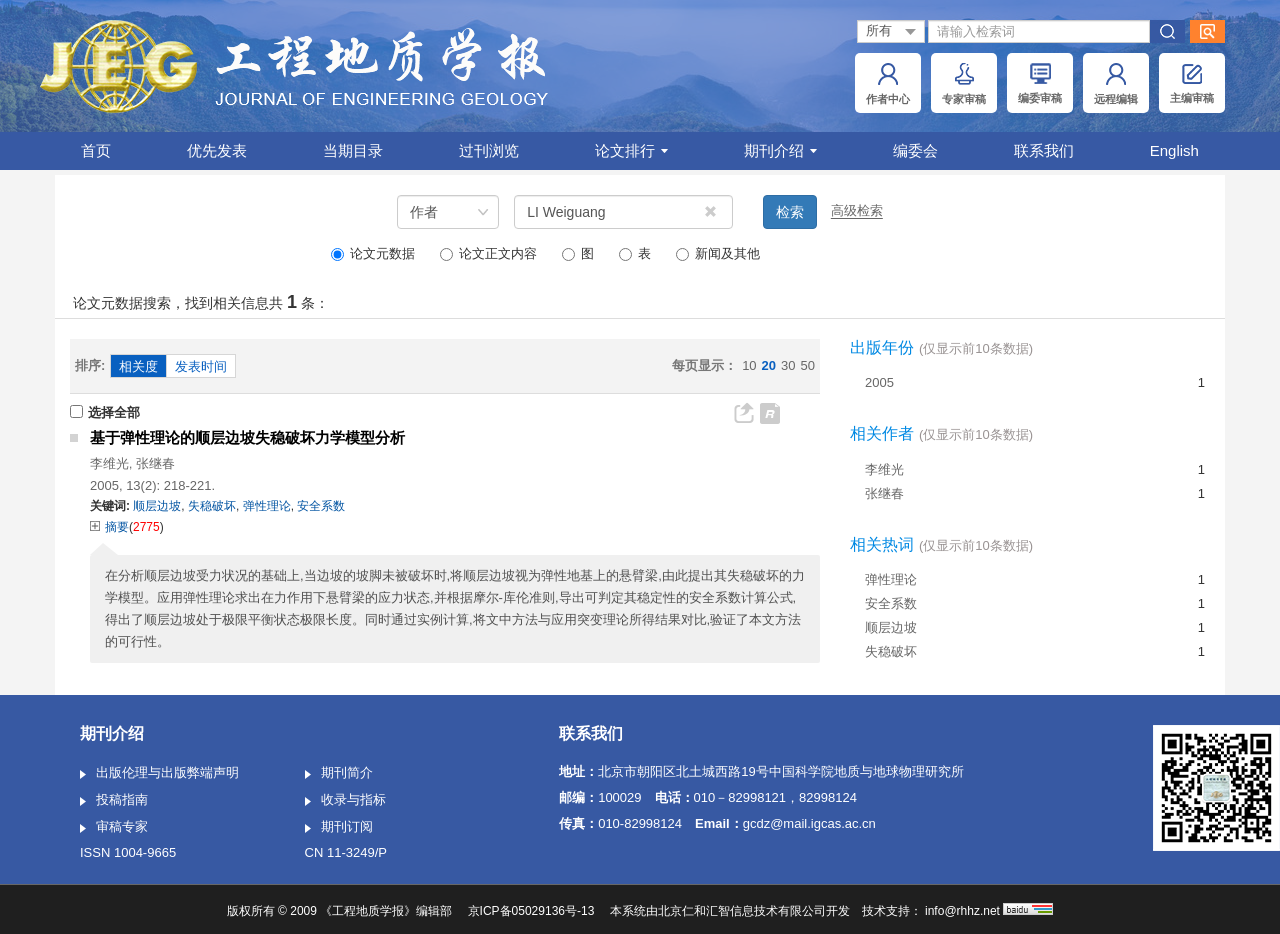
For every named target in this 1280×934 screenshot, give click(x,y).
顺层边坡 (891, 627)
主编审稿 (1192, 84)
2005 (879, 382)
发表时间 (201, 366)
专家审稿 (964, 84)
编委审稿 (1040, 83)
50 (808, 365)
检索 (790, 212)
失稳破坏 (891, 651)
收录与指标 (345, 801)
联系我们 (1044, 150)
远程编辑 (1116, 84)
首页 (96, 150)
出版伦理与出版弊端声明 (159, 774)
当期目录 (353, 150)
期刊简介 (339, 774)
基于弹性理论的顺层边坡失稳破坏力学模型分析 (247, 437)
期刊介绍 (780, 150)
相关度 (138, 366)
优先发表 (217, 150)
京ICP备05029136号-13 (531, 911)
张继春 (155, 463)
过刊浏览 (489, 150)
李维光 (109, 463)
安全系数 (891, 603)
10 (749, 365)
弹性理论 (891, 579)
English (1174, 150)
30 (788, 365)
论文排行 (631, 150)
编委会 (915, 150)
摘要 (109, 527)
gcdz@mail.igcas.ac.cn (809, 823)
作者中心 (888, 84)
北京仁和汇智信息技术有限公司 (742, 911)
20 (769, 365)
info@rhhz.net (962, 911)
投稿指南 (114, 801)
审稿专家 (114, 828)
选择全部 (105, 412)
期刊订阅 (339, 828)
